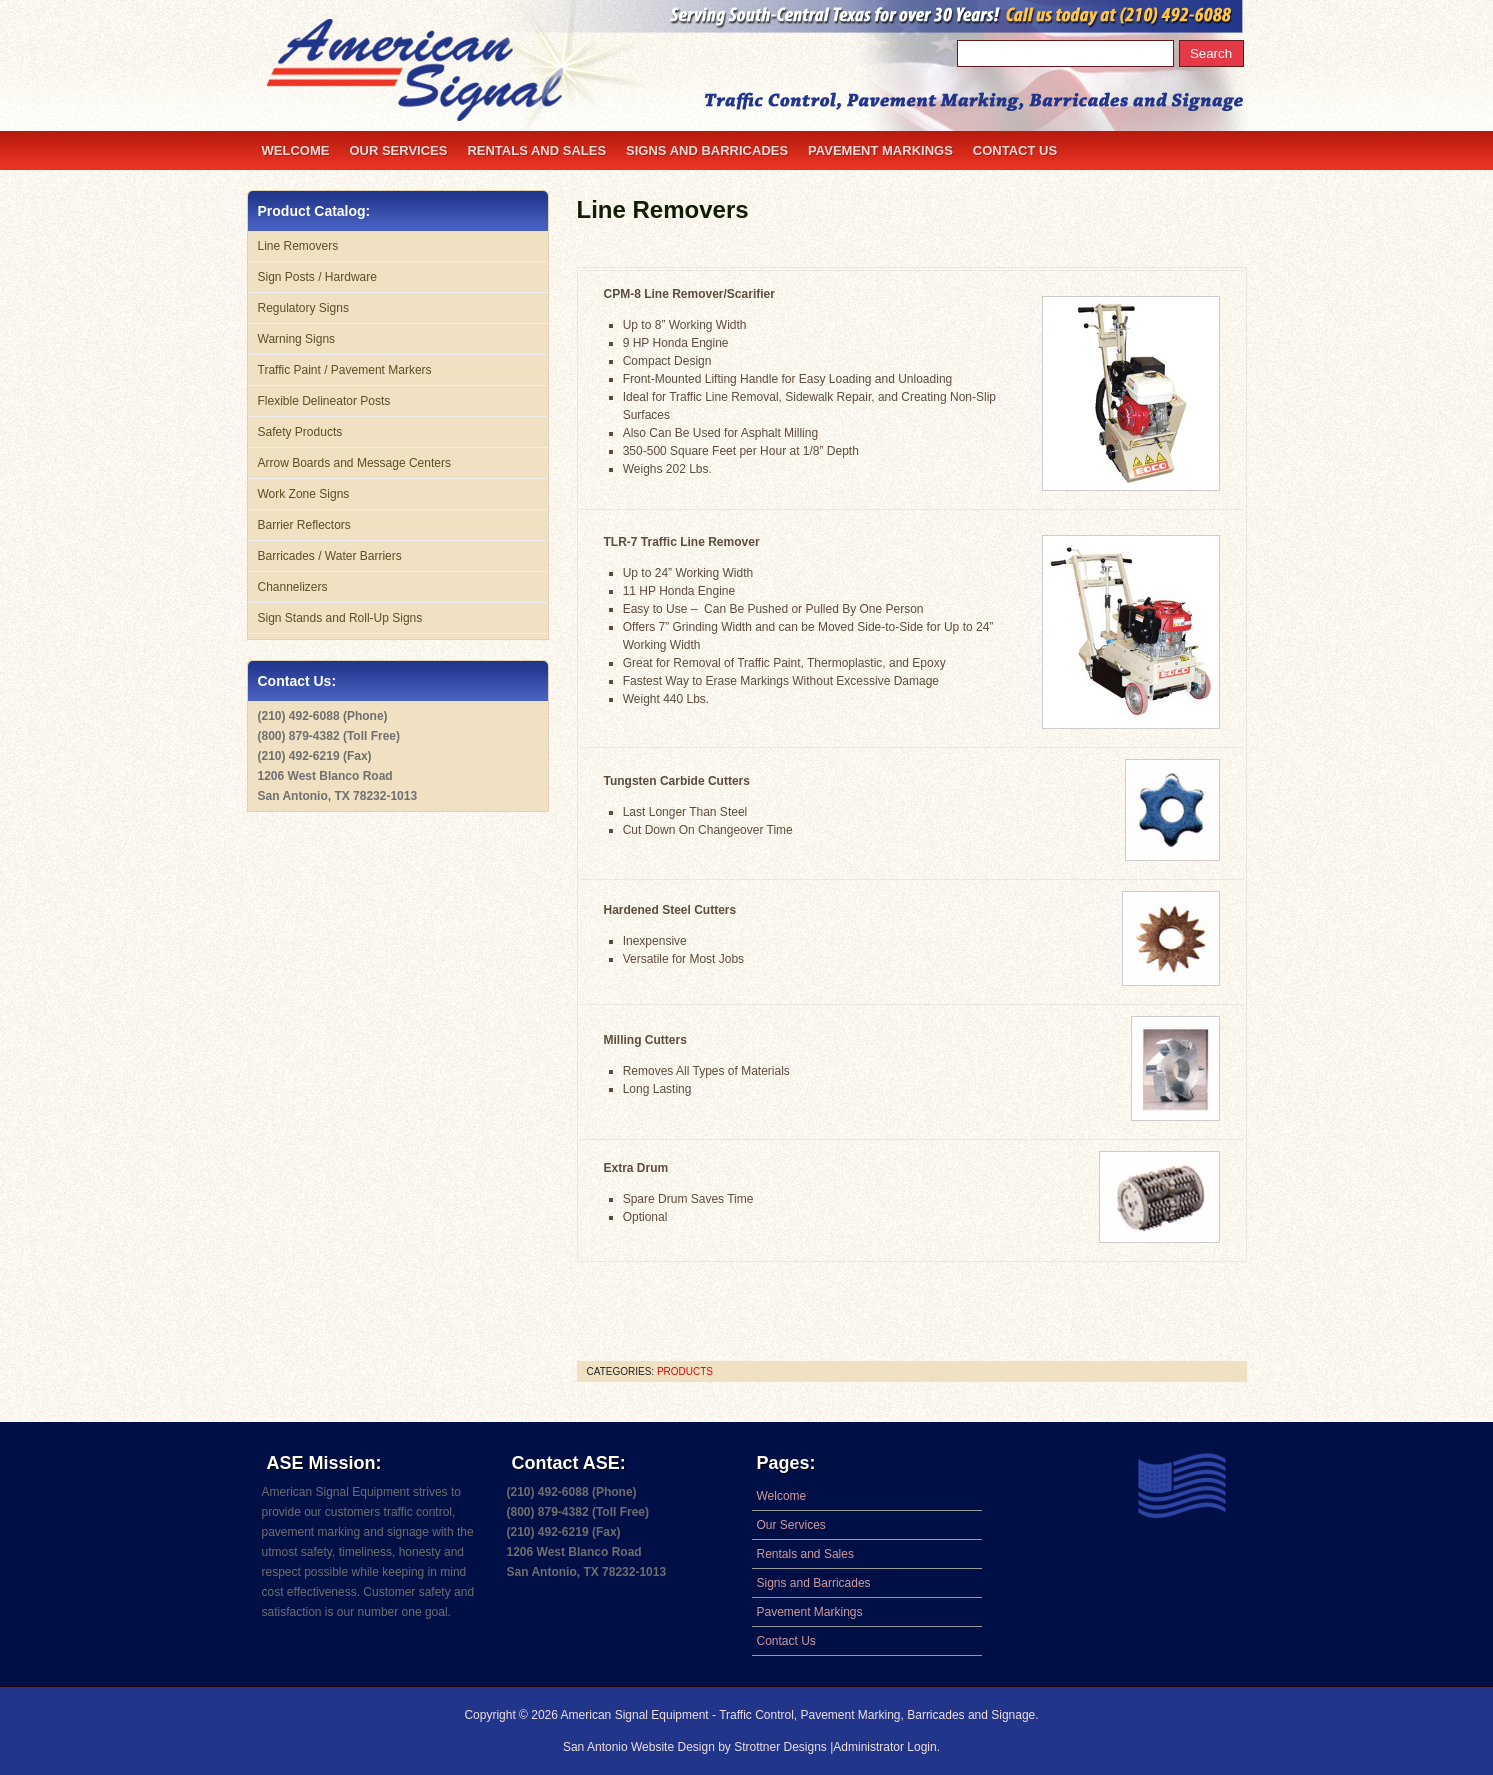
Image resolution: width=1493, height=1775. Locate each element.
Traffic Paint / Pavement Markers (345, 370)
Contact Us (1015, 150)
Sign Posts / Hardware (317, 277)
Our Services (398, 150)
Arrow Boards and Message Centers (354, 463)
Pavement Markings (880, 150)
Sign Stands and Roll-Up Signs (340, 618)
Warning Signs (297, 339)
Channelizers (293, 587)
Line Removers (663, 209)
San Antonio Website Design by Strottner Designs (696, 1747)
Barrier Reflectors (304, 525)
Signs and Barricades (707, 150)
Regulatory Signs (303, 308)
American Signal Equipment (635, 1715)
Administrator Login (884, 1747)
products (685, 1371)
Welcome (296, 150)
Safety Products (300, 432)
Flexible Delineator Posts (324, 401)
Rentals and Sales (536, 150)
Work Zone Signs (304, 494)
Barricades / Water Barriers (330, 556)
